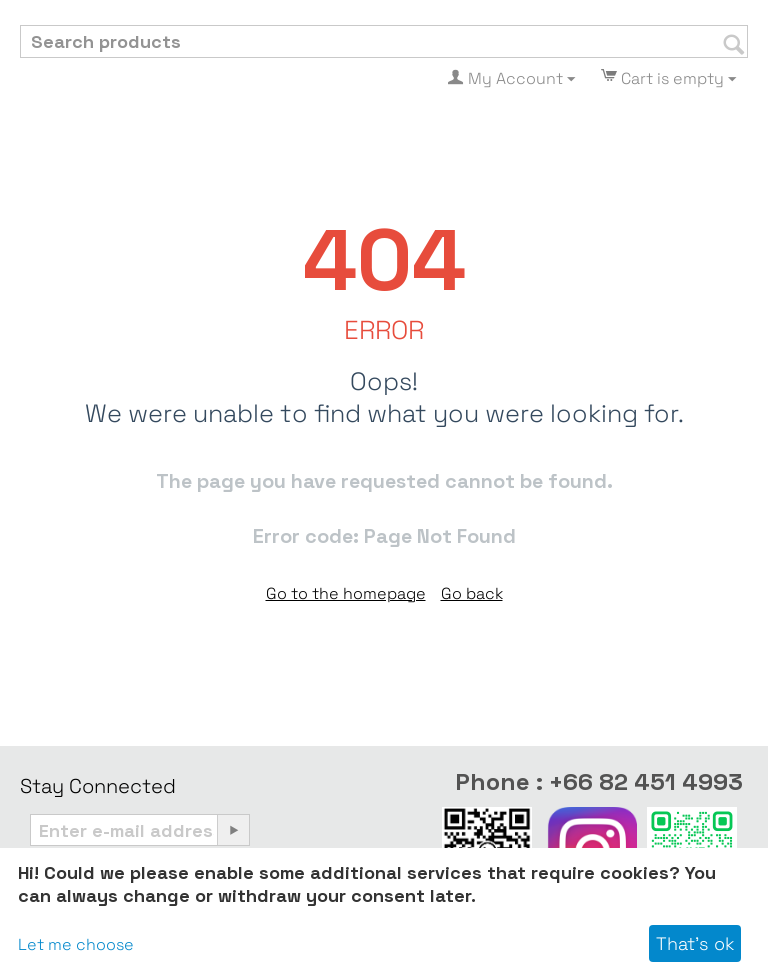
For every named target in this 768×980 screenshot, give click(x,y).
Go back (472, 593)
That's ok (695, 943)
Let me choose (76, 944)
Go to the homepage (346, 593)
